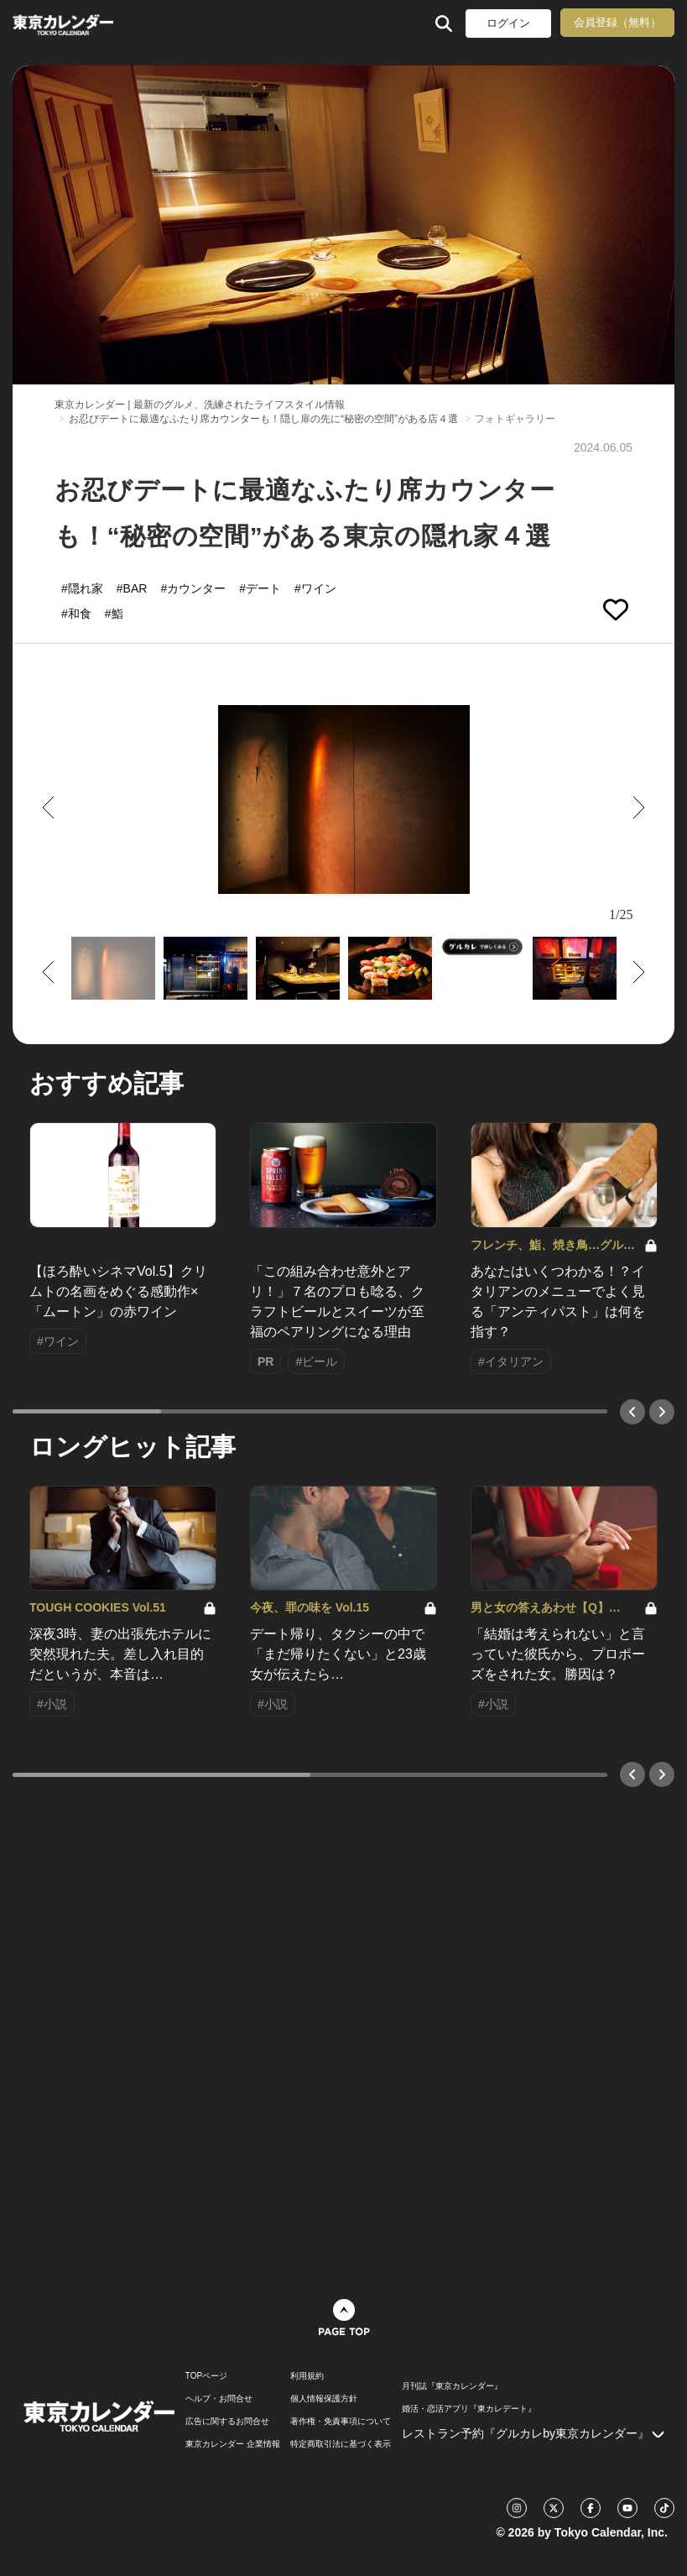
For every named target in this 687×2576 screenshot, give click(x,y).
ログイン (508, 23)
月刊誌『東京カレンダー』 (452, 2386)
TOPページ (206, 2376)
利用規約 (307, 2376)
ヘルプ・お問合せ (218, 2399)
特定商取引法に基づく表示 (340, 2444)
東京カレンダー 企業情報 (232, 2444)
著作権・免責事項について (340, 2421)
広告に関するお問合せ (227, 2421)
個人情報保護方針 (323, 2399)
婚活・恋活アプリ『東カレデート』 (469, 2409)
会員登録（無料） (617, 22)
